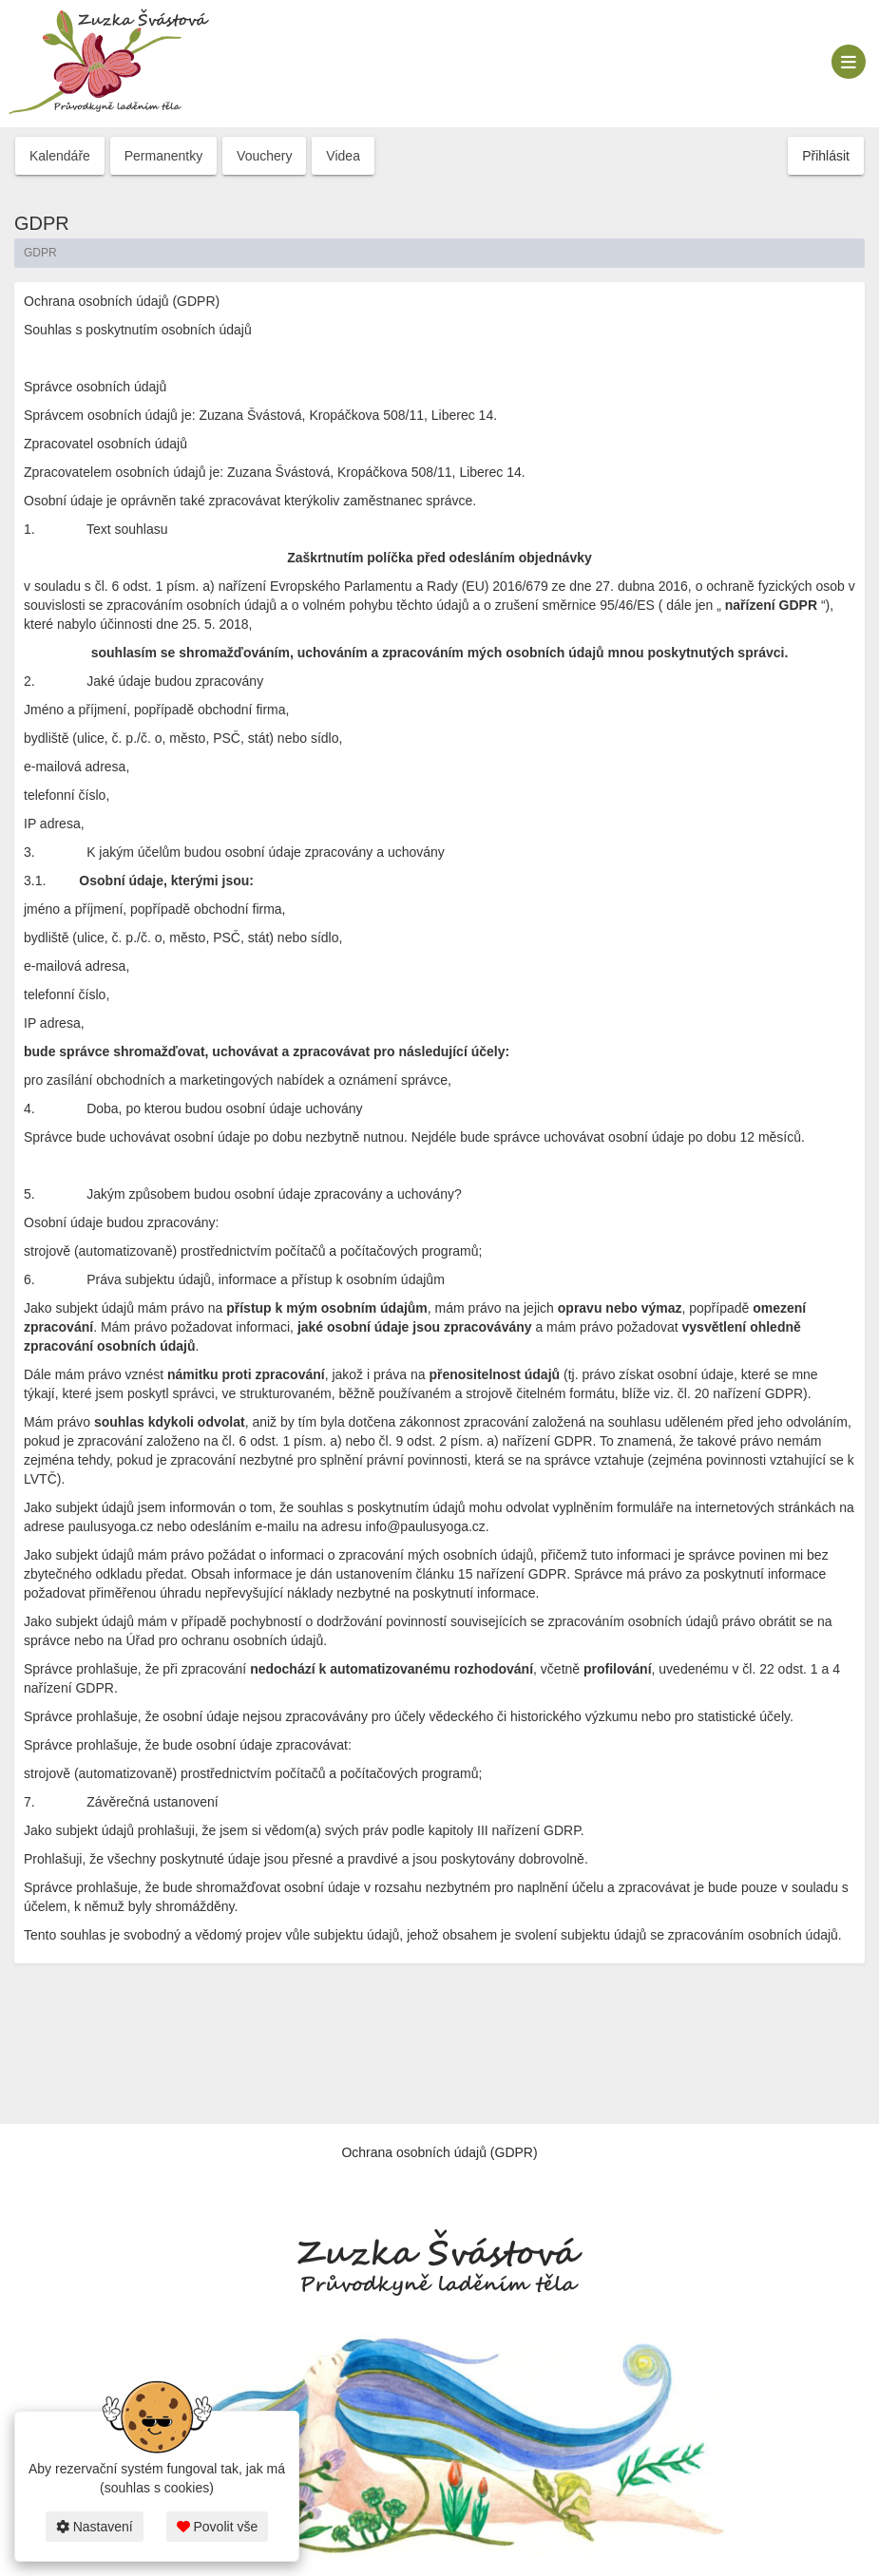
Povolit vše (217, 2526)
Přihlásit (826, 155)
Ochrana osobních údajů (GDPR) (439, 2152)
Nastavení (94, 2526)
